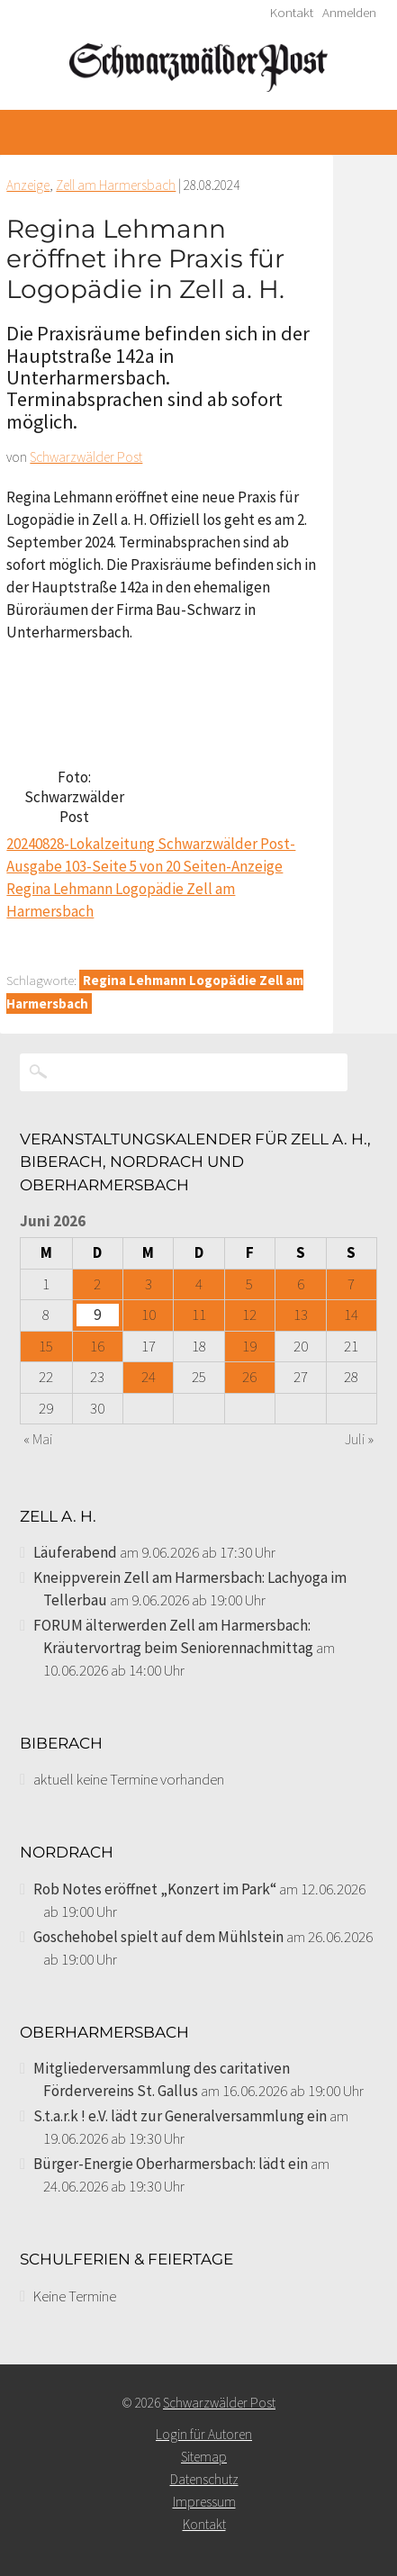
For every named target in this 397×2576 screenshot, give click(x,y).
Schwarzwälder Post (86, 456)
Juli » (359, 1439)
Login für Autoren (204, 2434)
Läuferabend (75, 1552)
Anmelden (349, 12)
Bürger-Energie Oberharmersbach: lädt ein (170, 2164)
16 (97, 1346)
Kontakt (291, 12)
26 (249, 1377)
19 (249, 1346)
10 (148, 1314)
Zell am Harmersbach (116, 185)
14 (351, 1314)
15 (46, 1346)
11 (199, 1314)
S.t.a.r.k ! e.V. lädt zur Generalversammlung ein (180, 2116)
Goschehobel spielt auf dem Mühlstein (158, 1937)
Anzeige (28, 185)
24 (148, 1377)
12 (249, 1314)
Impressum (204, 2501)
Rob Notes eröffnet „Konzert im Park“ (154, 1889)
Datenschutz (204, 2479)
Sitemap (204, 2456)
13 (300, 1314)
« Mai (37, 1439)
